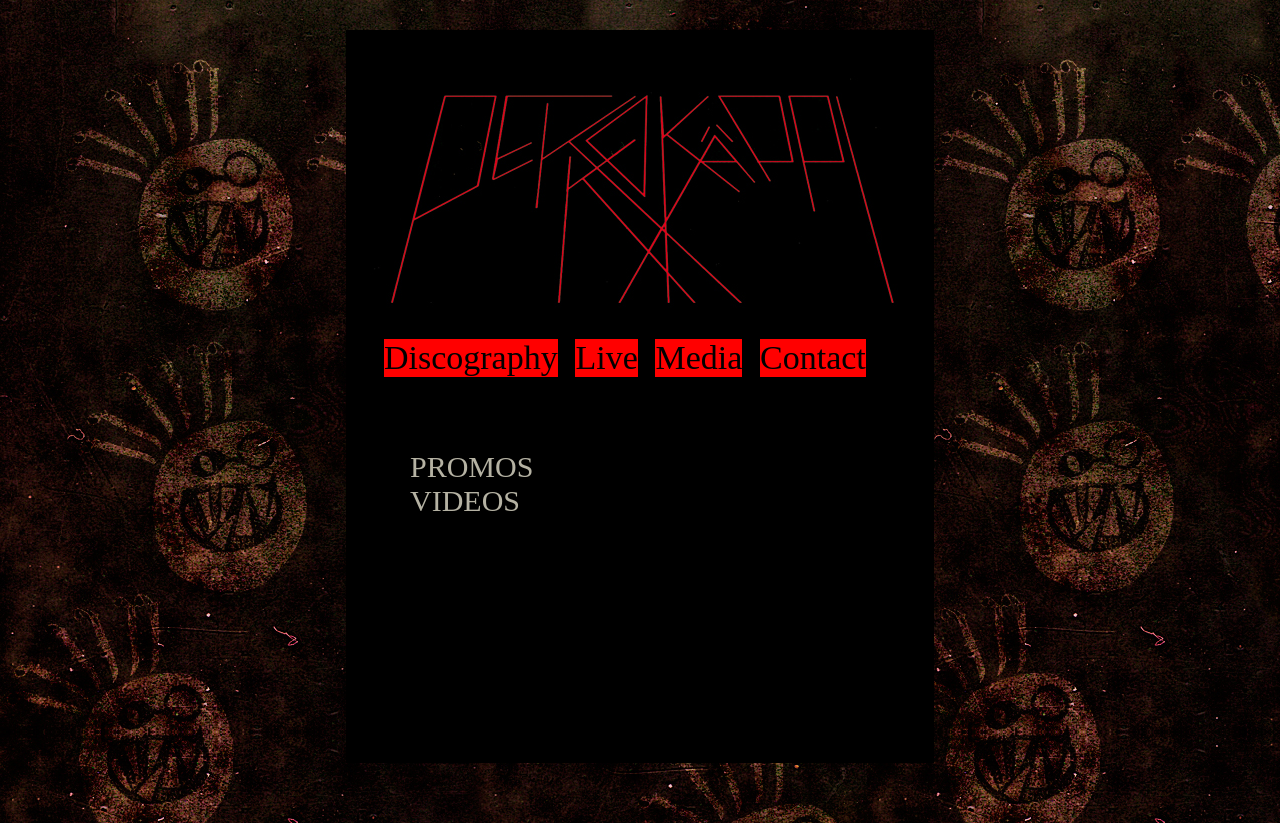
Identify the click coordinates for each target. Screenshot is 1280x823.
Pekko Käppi (640, 199)
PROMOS (471, 466)
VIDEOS (465, 500)
